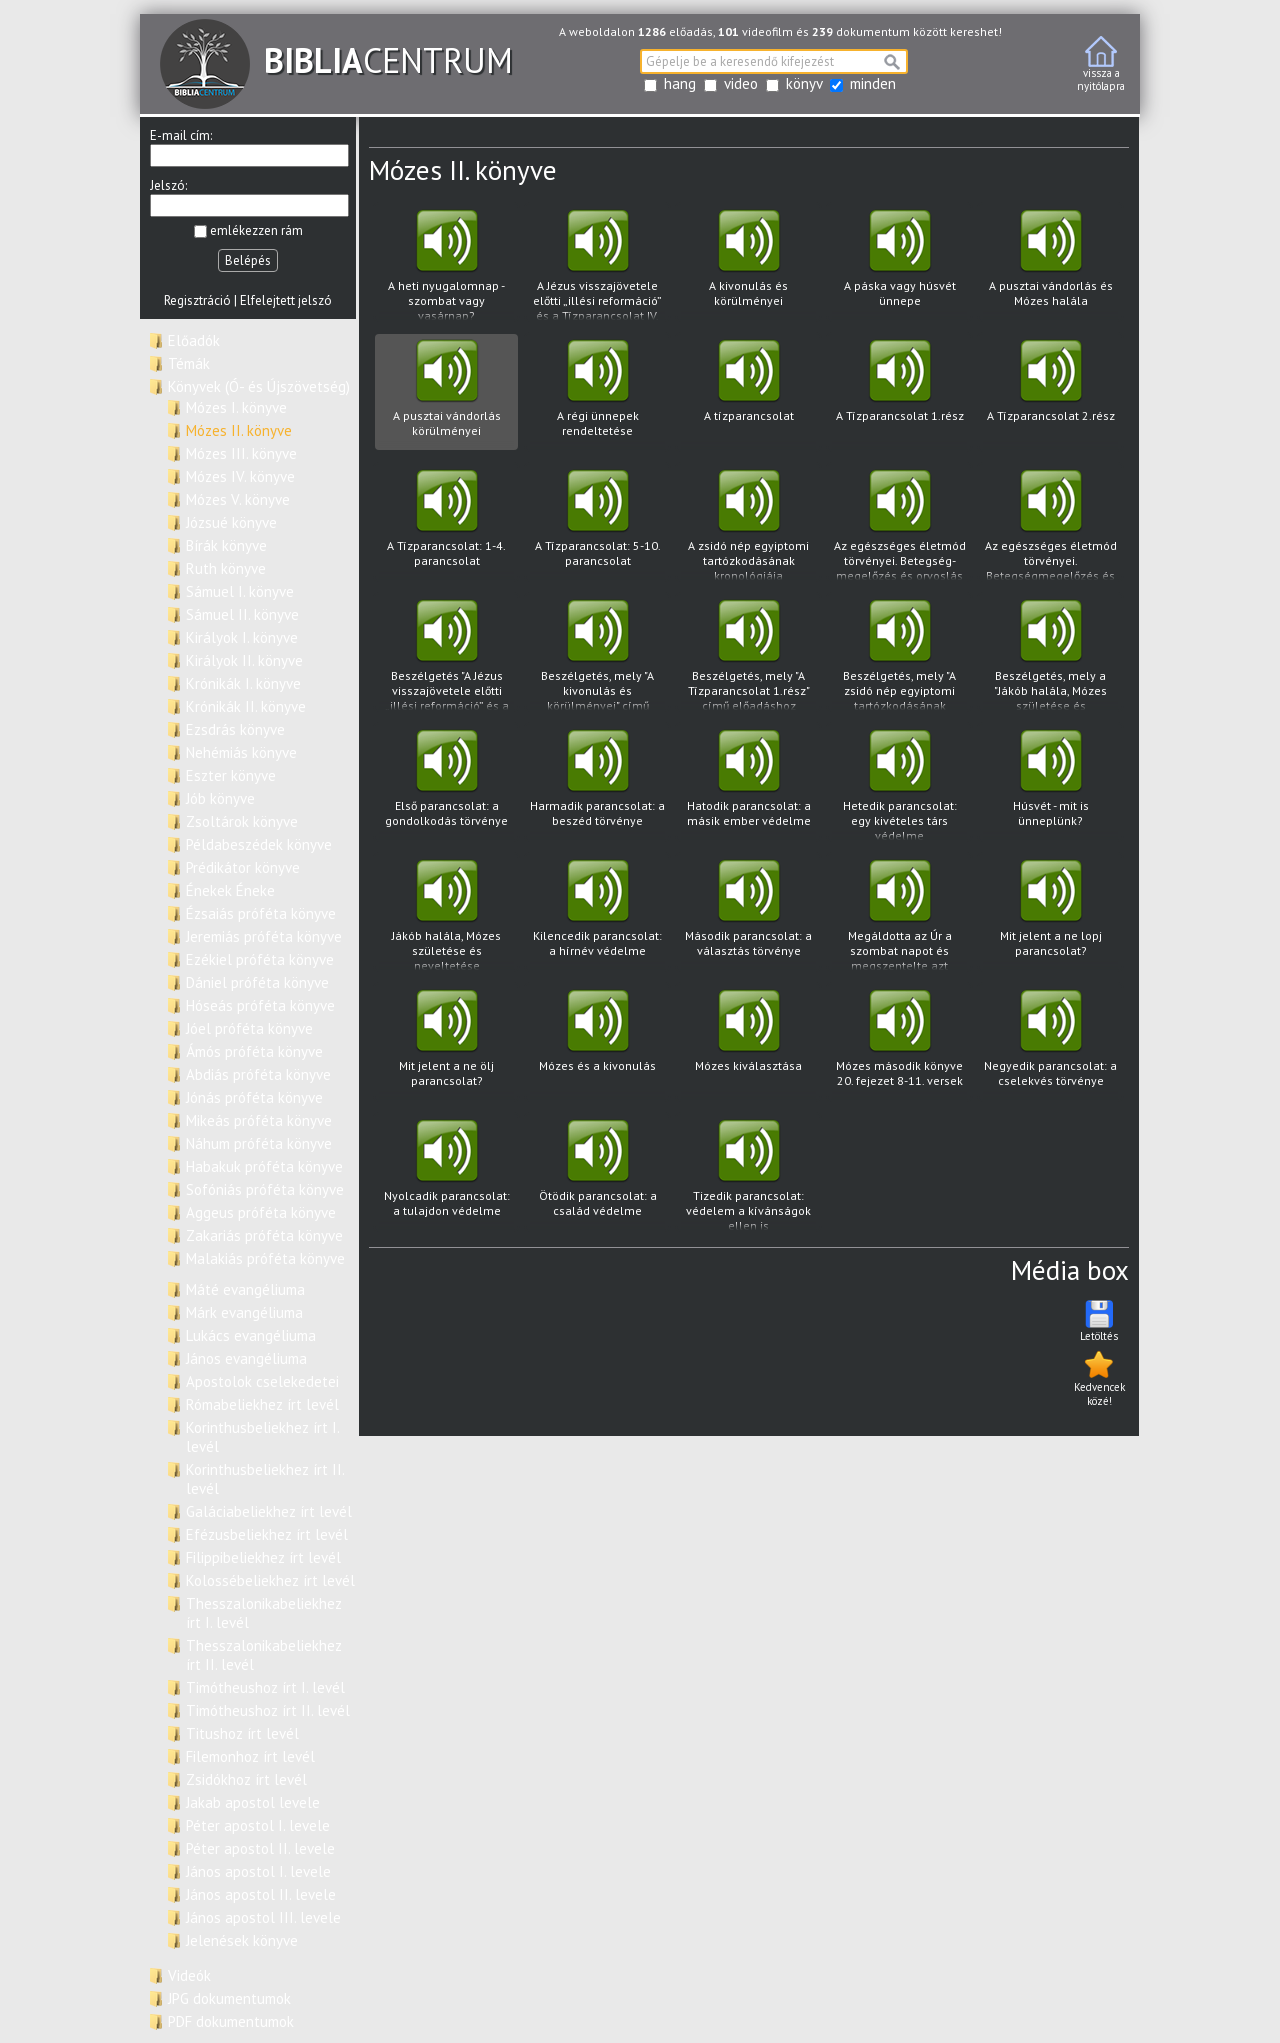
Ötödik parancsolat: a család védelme (597, 1174)
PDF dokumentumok (231, 2021)
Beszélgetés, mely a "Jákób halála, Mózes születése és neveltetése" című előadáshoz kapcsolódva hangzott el (1050, 655)
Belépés (248, 260)
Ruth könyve (226, 568)
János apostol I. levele (258, 1871)
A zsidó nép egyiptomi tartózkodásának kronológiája (748, 525)
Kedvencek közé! (1099, 1378)
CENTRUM (336, 60)
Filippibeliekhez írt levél (263, 1557)
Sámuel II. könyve (242, 614)
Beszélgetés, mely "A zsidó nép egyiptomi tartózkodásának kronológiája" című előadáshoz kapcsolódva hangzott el (899, 655)
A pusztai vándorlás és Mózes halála (1050, 264)
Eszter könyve (231, 775)
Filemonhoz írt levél (250, 1756)
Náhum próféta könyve (259, 1143)
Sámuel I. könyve (240, 591)
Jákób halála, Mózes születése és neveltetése (446, 915)
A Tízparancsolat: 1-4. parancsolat (446, 524)
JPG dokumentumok (229, 1998)
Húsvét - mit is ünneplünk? (1050, 784)
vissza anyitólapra (1101, 64)
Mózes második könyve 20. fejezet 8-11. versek (899, 1044)
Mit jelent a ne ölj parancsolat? (446, 1044)
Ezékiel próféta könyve (260, 959)
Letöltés (1099, 1320)
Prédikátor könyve (243, 867)
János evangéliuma (246, 1358)
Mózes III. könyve (241, 453)
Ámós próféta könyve (254, 1051)
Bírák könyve (226, 545)
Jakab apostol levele (253, 1802)
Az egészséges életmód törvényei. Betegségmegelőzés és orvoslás (1050, 525)
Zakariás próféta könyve (264, 1235)
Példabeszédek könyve (259, 844)
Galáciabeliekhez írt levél (269, 1511)
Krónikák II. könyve (246, 706)
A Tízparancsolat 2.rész (1050, 394)
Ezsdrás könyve (235, 729)
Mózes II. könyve (239, 430)
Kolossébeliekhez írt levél (270, 1580)
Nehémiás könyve (241, 752)
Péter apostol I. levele (258, 1825)
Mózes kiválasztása (748, 1044)
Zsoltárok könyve (242, 821)
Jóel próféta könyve (249, 1028)
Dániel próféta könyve (257, 982)
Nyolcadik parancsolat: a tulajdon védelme (446, 1174)
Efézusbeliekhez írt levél (267, 1534)
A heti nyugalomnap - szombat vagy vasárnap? (446, 265)
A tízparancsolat (748, 394)
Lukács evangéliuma (251, 1335)
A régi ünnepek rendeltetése (597, 394)
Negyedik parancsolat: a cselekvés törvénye (1050, 1044)
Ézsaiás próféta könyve (261, 913)
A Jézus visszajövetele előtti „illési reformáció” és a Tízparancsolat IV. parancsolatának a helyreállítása (597, 265)
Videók (189, 1975)
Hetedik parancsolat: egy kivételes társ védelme (899, 785)
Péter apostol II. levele (260, 1848)
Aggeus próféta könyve (261, 1212)
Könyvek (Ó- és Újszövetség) (259, 386)
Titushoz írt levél (242, 1733)
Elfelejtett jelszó (286, 300)
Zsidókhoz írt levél (246, 1779)
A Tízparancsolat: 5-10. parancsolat (597, 524)
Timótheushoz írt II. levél (268, 1710)
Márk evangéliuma (244, 1312)
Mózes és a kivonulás (597, 1044)
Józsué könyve (231, 522)
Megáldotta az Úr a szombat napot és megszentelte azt (899, 915)
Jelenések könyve (242, 1940)
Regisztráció (197, 300)
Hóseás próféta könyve (260, 1005)
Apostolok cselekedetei (262, 1381)
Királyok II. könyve (244, 660)
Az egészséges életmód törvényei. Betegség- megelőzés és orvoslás (899, 525)
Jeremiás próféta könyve (264, 936)
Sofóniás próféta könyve (265, 1189)
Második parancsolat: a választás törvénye (748, 914)
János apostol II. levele (261, 1894)
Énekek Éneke (230, 890)
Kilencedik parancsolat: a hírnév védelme (597, 914)
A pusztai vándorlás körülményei (446, 394)
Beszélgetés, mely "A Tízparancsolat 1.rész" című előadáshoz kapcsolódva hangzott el (748, 655)
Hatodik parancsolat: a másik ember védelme (748, 784)
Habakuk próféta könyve (264, 1166)
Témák (189, 363)
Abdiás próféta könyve (258, 1074)
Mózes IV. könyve (240, 476)
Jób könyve (220, 798)
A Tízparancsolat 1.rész (899, 394)
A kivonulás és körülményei (748, 264)
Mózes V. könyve (238, 499)
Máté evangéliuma (245, 1289)
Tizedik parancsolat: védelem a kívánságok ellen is (748, 1175)
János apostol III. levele (263, 1917)
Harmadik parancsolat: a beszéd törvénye (597, 784)
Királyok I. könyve (242, 637)
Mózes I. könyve (236, 407)
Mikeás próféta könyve (259, 1120)
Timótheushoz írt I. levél (265, 1687)
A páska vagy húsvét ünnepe (899, 264)
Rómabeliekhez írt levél (262, 1404)
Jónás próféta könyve (254, 1097)
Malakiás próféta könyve (265, 1258)
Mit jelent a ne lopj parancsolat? (1050, 914)
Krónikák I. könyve (243, 683)
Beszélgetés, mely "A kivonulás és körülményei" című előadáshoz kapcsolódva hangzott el (597, 655)
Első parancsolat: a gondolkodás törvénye (446, 784)
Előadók (194, 340)
